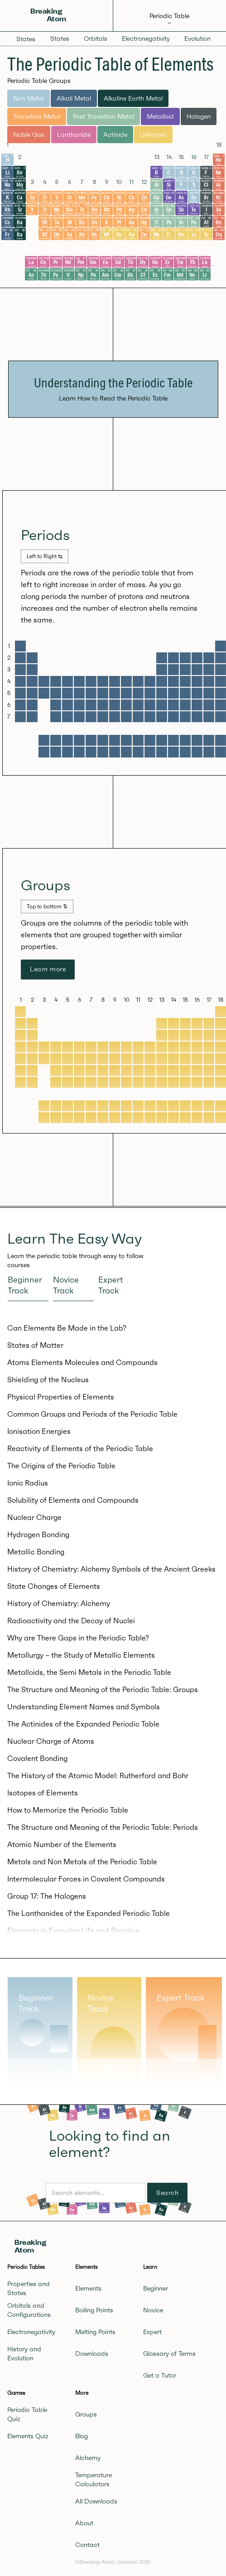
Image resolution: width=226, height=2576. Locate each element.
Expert (152, 2332)
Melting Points (95, 2332)
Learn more (48, 969)
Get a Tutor (159, 2375)
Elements (88, 2288)
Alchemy (88, 2458)
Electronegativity (146, 38)
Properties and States (28, 2288)
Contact (87, 2545)
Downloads (91, 2353)
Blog (81, 2436)
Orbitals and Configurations (29, 2310)
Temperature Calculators (93, 2479)
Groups (86, 2414)
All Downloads (96, 2501)
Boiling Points (94, 2310)
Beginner (155, 2288)
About (84, 2523)
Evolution (197, 38)
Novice (153, 2310)
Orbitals (95, 38)
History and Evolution (24, 2353)
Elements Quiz (27, 2436)
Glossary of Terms (169, 2353)
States (25, 39)
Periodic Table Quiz (27, 2414)
